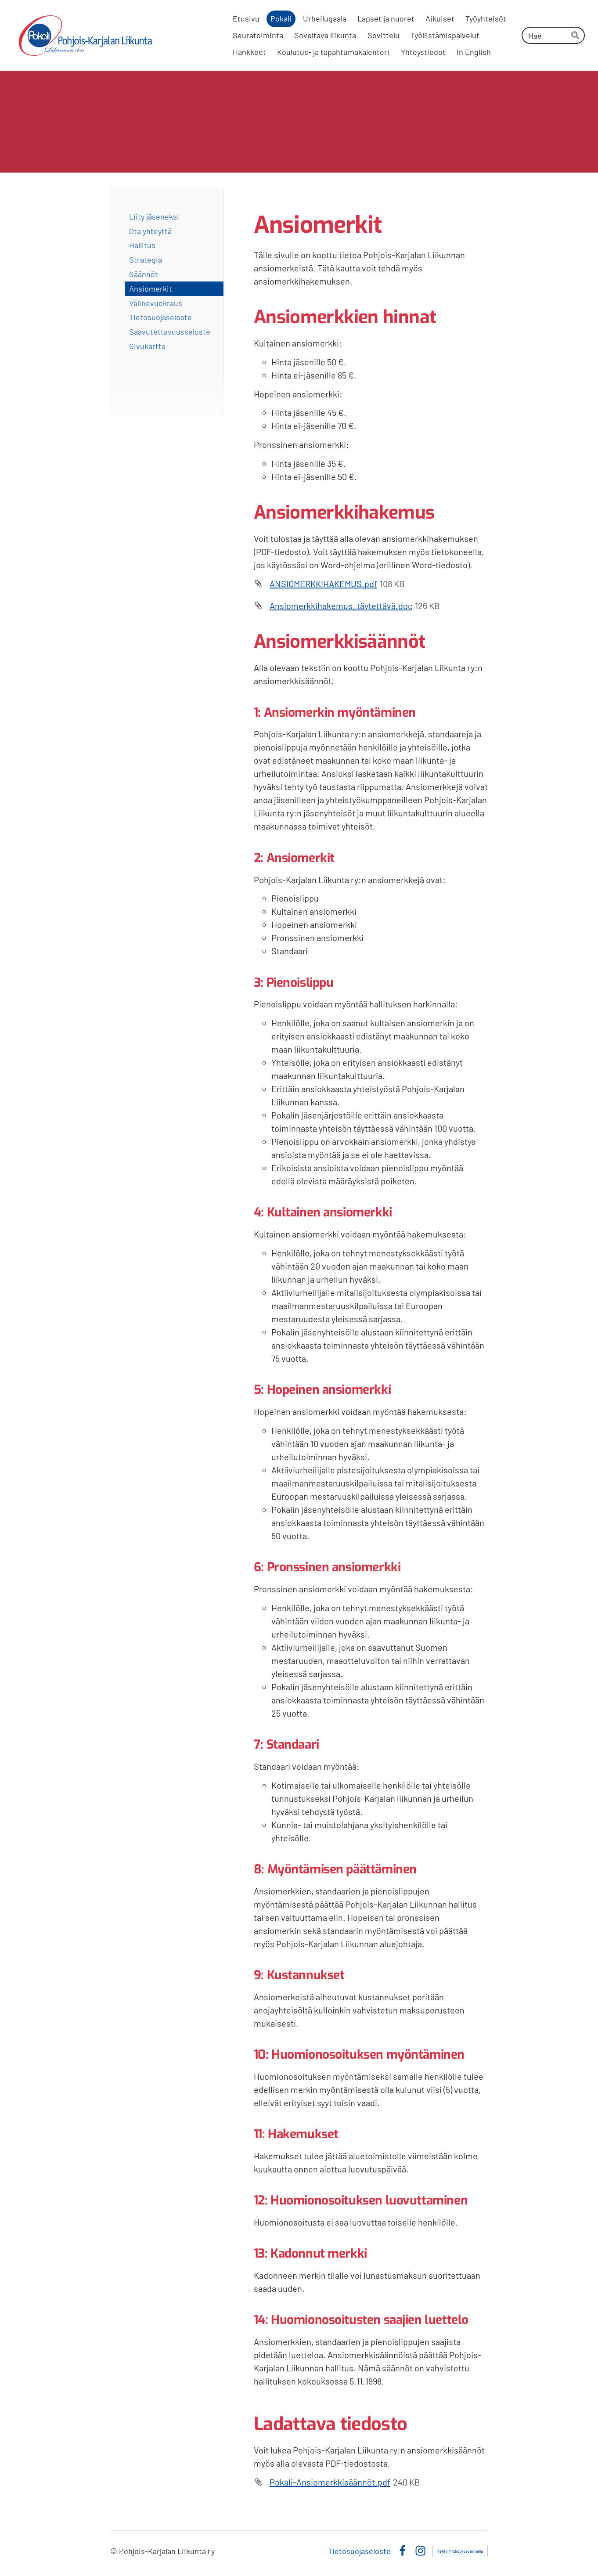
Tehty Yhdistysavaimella (460, 2551)
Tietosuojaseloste (359, 2551)
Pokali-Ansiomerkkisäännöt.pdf (330, 2482)
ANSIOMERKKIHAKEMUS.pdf (323, 583)
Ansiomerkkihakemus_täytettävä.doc (341, 605)
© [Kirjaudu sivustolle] (114, 2551)
